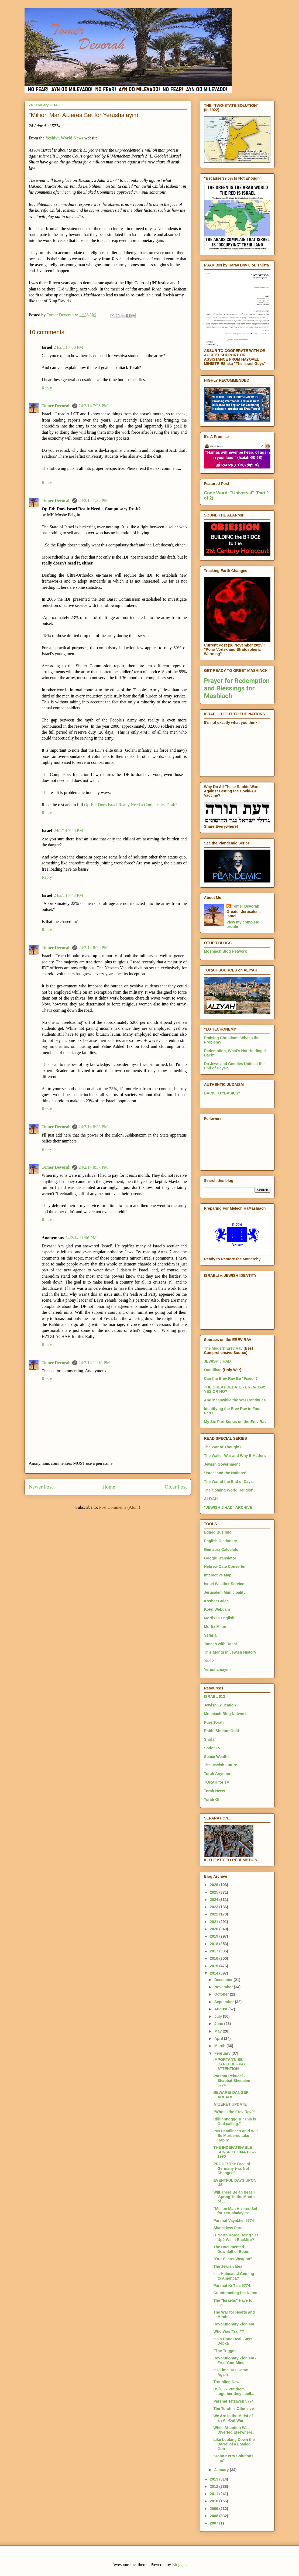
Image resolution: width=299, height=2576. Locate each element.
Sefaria (210, 1635)
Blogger (179, 2564)
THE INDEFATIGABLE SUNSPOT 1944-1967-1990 (234, 2152)
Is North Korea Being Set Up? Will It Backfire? (235, 2237)
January (222, 2470)
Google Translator (220, 1558)
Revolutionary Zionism (233, 2324)
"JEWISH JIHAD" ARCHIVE (228, 1507)
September (224, 2002)
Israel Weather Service (224, 1584)
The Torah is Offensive (233, 2408)
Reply (47, 388)
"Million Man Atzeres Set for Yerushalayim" (235, 2210)
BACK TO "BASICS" (222, 1093)
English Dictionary (220, 1541)
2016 (214, 1958)
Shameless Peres (228, 2228)
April (219, 2038)
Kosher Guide (216, 1601)
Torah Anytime (217, 1773)
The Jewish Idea (227, 2266)
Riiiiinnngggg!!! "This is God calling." (234, 2121)
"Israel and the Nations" (225, 1473)
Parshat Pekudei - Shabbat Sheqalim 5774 (231, 2080)
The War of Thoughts (223, 1447)
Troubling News (227, 2382)
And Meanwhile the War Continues (235, 1400)
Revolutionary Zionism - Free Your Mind (234, 2360)
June (219, 2023)
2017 (214, 1951)
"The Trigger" (225, 2351)
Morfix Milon (215, 1626)
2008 (214, 2516)
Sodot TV (212, 1748)
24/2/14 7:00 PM (68, 347)
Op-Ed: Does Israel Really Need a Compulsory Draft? (130, 804)
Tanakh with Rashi (220, 1644)
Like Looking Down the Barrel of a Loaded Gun (234, 2444)
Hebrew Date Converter (225, 1566)
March (220, 2046)
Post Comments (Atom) (119, 1507)
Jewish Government (222, 1464)
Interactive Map (218, 1575)
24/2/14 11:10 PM (94, 1362)
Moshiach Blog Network (225, 951)
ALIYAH (211, 1499)
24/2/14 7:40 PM (68, 830)
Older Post (176, 1487)
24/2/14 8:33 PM (93, 1126)
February (223, 2053)
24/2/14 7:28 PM (93, 405)
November (224, 1987)
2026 (214, 1885)
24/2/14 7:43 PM (68, 895)
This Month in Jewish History (230, 1652)
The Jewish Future (220, 1765)
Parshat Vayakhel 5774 (233, 2220)
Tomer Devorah (56, 405)
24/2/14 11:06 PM (81, 1238)
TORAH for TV (216, 1782)
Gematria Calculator (222, 1549)
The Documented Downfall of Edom (231, 2249)
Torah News (214, 1791)
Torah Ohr (213, 1799)
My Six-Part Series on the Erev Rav (235, 1421)
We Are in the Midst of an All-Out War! (233, 2418)
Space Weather (217, 1756)
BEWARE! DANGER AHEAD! (231, 2094)
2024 (214, 1899)
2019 (214, 1936)
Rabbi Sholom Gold (221, 1731)
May (218, 2031)
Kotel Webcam (217, 1609)
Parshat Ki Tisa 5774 (231, 2285)
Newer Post (41, 1487)
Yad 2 (209, 1661)
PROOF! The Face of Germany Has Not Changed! (231, 2168)
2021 (214, 1922)
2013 (214, 2479)
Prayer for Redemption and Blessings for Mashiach (237, 688)
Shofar (210, 1739)
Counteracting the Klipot (235, 2293)
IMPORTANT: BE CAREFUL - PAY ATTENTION (229, 2064)
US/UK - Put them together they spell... (233, 2391)
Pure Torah (214, 1722)
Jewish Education (220, 1705)
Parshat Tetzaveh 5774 (233, 2401)
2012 (214, 2486)
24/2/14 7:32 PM (93, 500)
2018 (214, 1944)
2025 (214, 1892)
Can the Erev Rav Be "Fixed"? (231, 1378)
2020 (214, 1929)
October (222, 1994)
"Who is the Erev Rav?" (234, 2112)
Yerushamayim (217, 1669)
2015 (214, 1966)
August (221, 2009)
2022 (214, 1914)
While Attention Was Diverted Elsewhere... (234, 2430)
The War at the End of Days (228, 1481)
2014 (214, 1973)
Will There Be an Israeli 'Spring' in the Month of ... (234, 2197)
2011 (214, 2494)
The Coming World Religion (228, 1490)
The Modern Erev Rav (223, 1348)
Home (108, 1487)
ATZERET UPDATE (230, 2104)
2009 (214, 2508)
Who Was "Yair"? (228, 2331)
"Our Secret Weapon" (232, 2259)
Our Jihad (213, 1370)
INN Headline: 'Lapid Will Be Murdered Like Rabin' (235, 2135)
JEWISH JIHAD (217, 1361)
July (218, 2016)
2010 (214, 2501)
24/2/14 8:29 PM (93, 947)
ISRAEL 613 (214, 1696)
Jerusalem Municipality (225, 1592)
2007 (214, 2523)
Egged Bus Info (218, 1532)
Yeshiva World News (64, 138)
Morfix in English (219, 1618)
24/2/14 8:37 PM (93, 1167)
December (224, 1980)
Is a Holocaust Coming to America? (233, 2275)
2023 (214, 1907)
